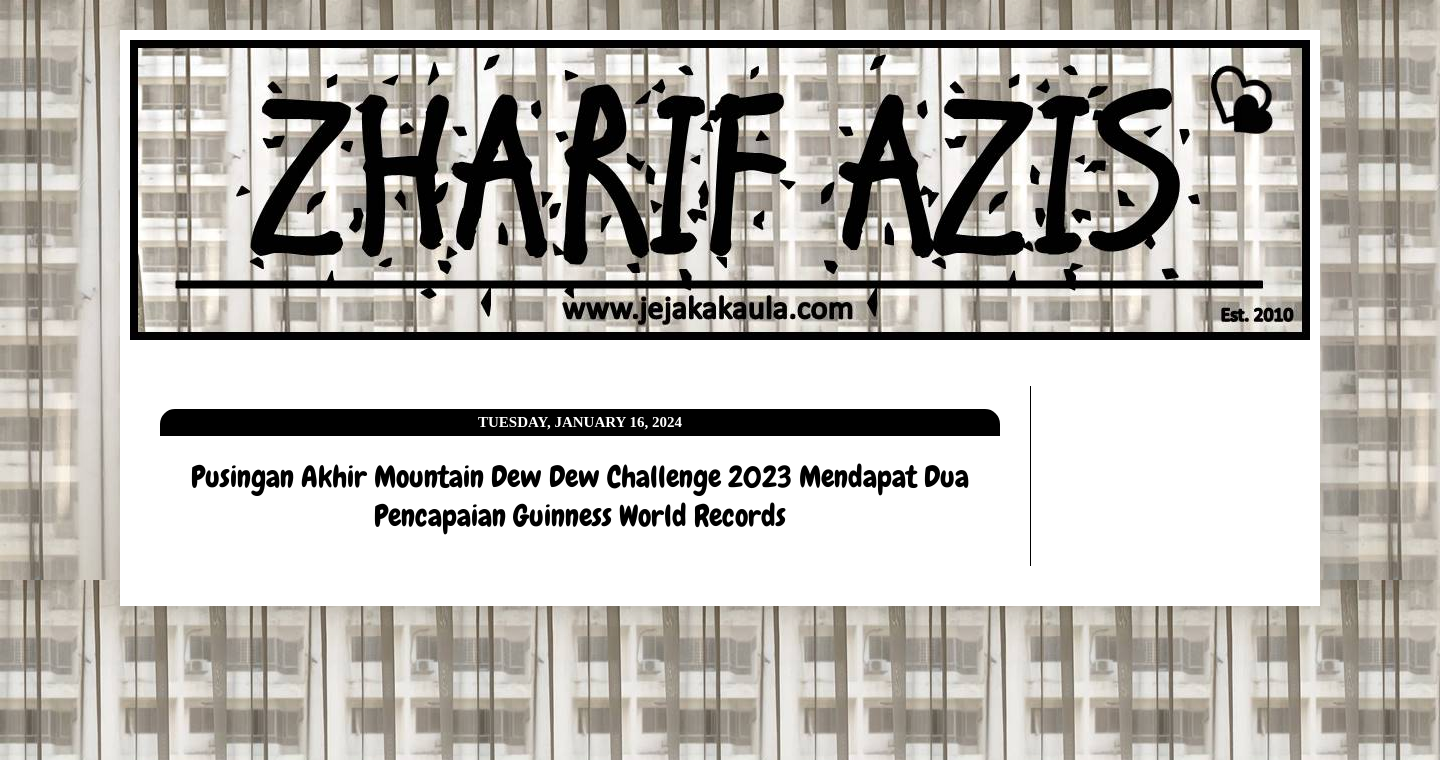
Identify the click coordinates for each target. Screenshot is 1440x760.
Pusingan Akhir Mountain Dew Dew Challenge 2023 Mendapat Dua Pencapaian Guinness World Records (580, 496)
